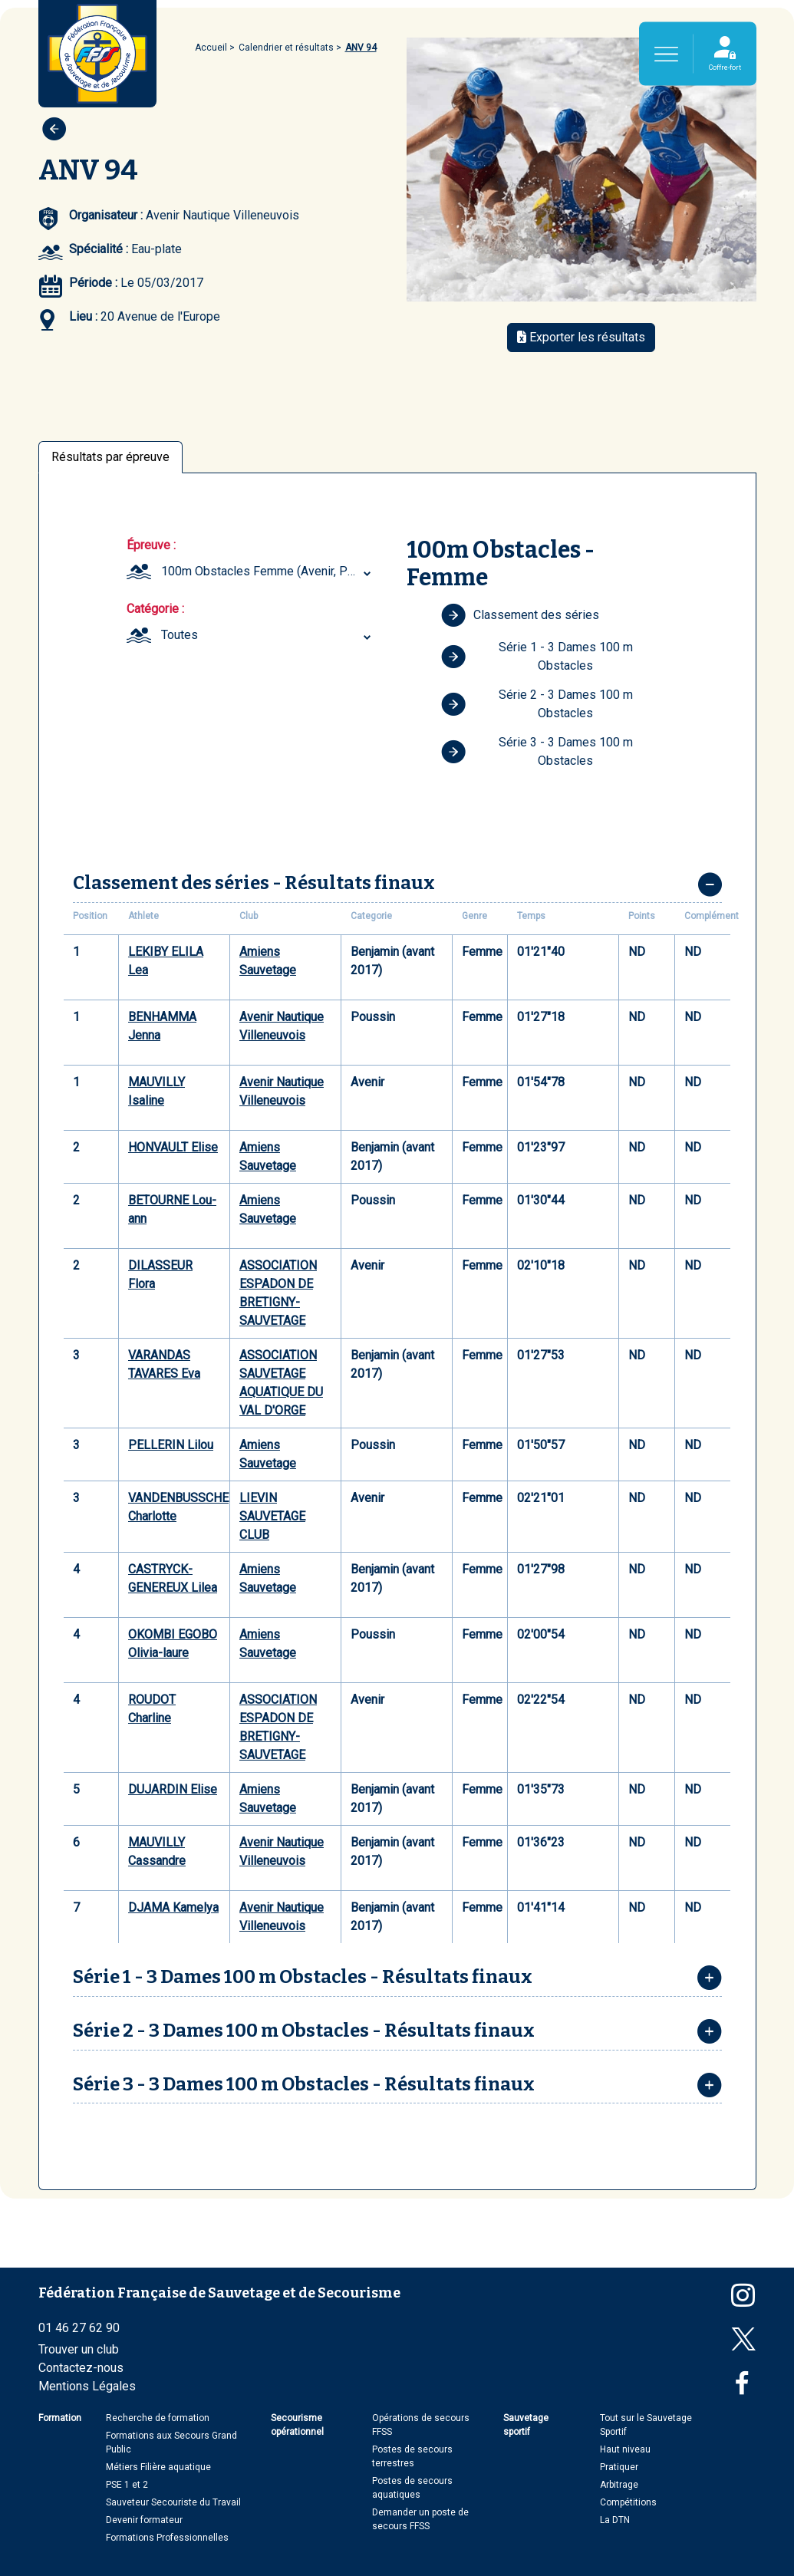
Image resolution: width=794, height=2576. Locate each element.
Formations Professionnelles (167, 2537)
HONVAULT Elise (173, 1147)
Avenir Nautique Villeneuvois (281, 1026)
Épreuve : (151, 545)
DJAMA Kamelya (173, 1907)
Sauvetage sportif (526, 2425)
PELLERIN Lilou (170, 1445)
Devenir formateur (144, 2520)
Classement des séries (520, 615)
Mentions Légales (87, 2386)
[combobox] (268, 571)
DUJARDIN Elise (172, 1789)
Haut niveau (625, 2449)
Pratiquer (619, 2467)
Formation (59, 2418)
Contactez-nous (81, 2367)
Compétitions (628, 2502)
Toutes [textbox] (179, 635)
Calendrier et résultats (286, 47)
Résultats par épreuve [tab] (110, 457)
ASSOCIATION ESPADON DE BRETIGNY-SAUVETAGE (278, 1293)
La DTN (615, 2520)
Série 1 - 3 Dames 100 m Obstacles (537, 656)
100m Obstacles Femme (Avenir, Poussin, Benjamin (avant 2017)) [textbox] (268, 571)
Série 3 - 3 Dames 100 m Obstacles (537, 751)
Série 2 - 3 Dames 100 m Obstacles (537, 703)
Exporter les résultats (581, 337)
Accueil (211, 47)
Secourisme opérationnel (297, 2425)
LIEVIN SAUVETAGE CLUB (272, 1516)
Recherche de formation (157, 2418)
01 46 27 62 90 (79, 2328)
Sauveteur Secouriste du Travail (173, 2502)
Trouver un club (78, 2349)
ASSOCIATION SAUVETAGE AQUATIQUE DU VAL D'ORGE (281, 1383)
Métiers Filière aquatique (158, 2467)
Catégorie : (155, 608)
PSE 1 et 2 (127, 2484)
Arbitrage (619, 2484)
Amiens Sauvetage (267, 960)
